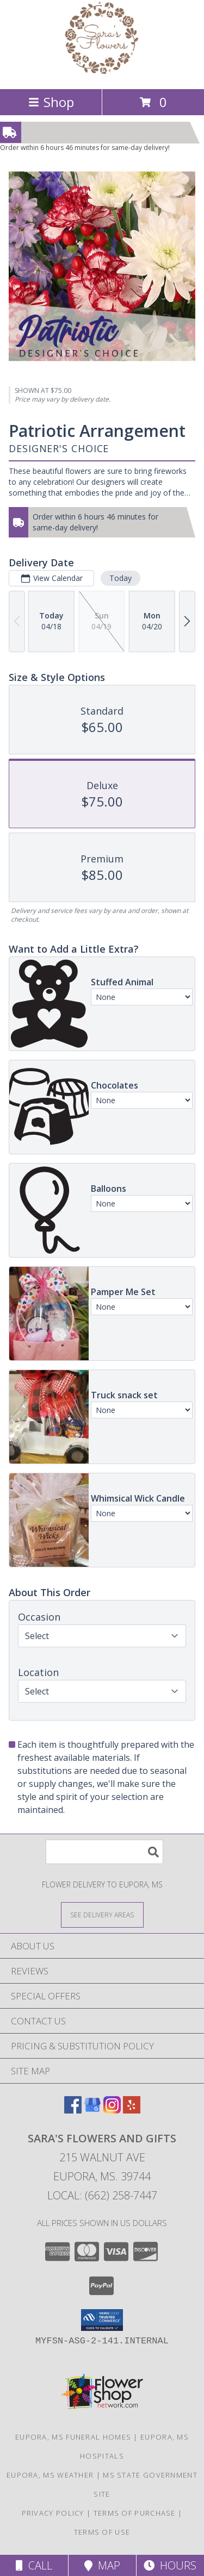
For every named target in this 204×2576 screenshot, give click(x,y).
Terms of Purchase (135, 2513)
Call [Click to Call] (34, 2565)
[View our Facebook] (73, 2110)
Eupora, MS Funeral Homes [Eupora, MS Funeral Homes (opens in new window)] (73, 2437)
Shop (51, 102)
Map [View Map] (102, 2565)
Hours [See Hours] (170, 2565)
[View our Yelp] (131, 2110)
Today (120, 578)
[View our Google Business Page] (92, 2110)
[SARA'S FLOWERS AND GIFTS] (102, 73)
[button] (102, 2320)
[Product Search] (104, 1852)
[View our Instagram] (112, 2110)
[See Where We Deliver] (102, 1914)
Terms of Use (102, 2532)
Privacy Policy (53, 2513)
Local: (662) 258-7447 (102, 2195)
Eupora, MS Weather (50, 2475)
